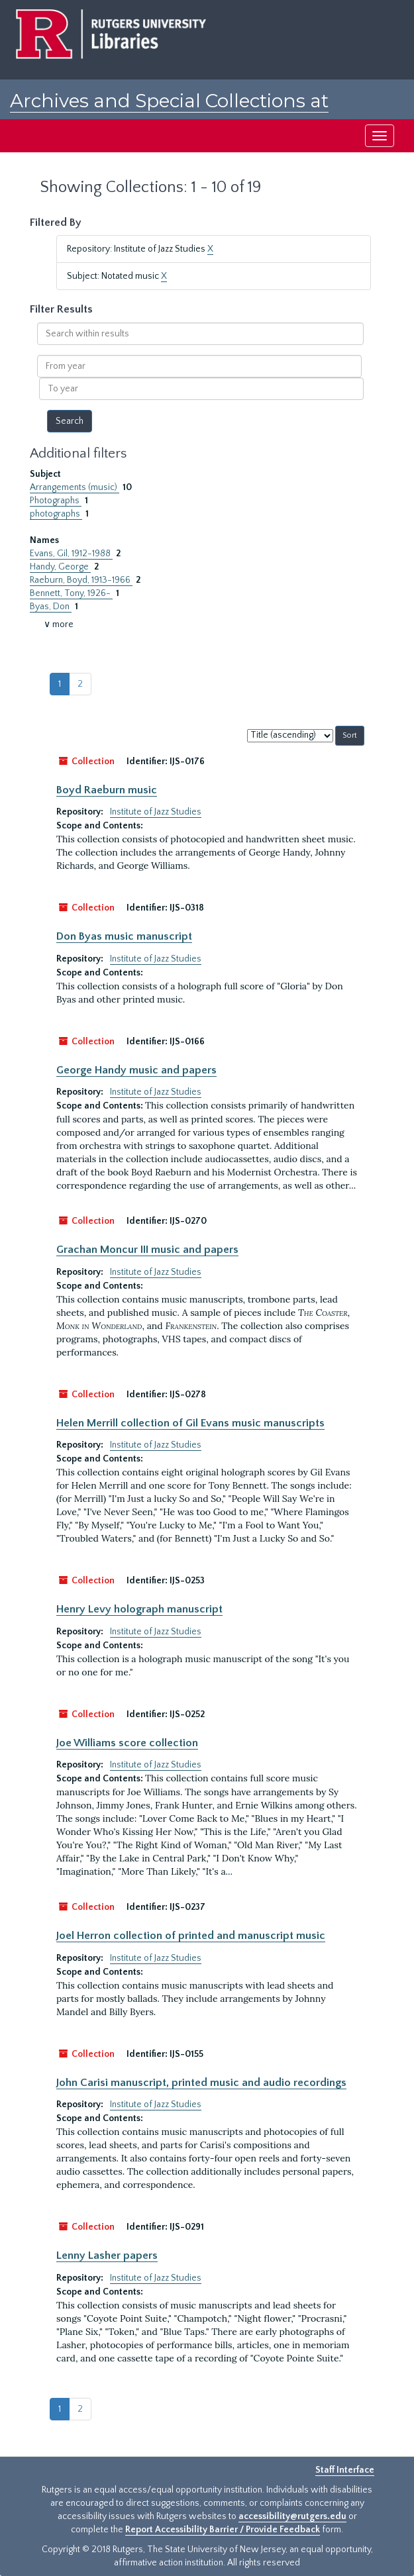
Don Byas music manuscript (124, 936)
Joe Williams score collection (127, 1743)
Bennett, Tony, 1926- (71, 593)
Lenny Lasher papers (107, 2255)
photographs (56, 514)
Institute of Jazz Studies (155, 812)
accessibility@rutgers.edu (292, 2516)
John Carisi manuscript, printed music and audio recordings (201, 2083)
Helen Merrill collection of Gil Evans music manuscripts (190, 1423)
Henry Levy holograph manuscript (139, 1609)
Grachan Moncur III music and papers (147, 1250)
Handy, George (60, 567)
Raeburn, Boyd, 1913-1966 (81, 580)
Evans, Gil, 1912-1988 (71, 553)
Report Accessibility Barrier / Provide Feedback (222, 2529)
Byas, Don (51, 606)
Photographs (55, 500)
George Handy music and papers (136, 1070)
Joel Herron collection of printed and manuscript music (190, 1936)
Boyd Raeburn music (106, 790)
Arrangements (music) (74, 487)
